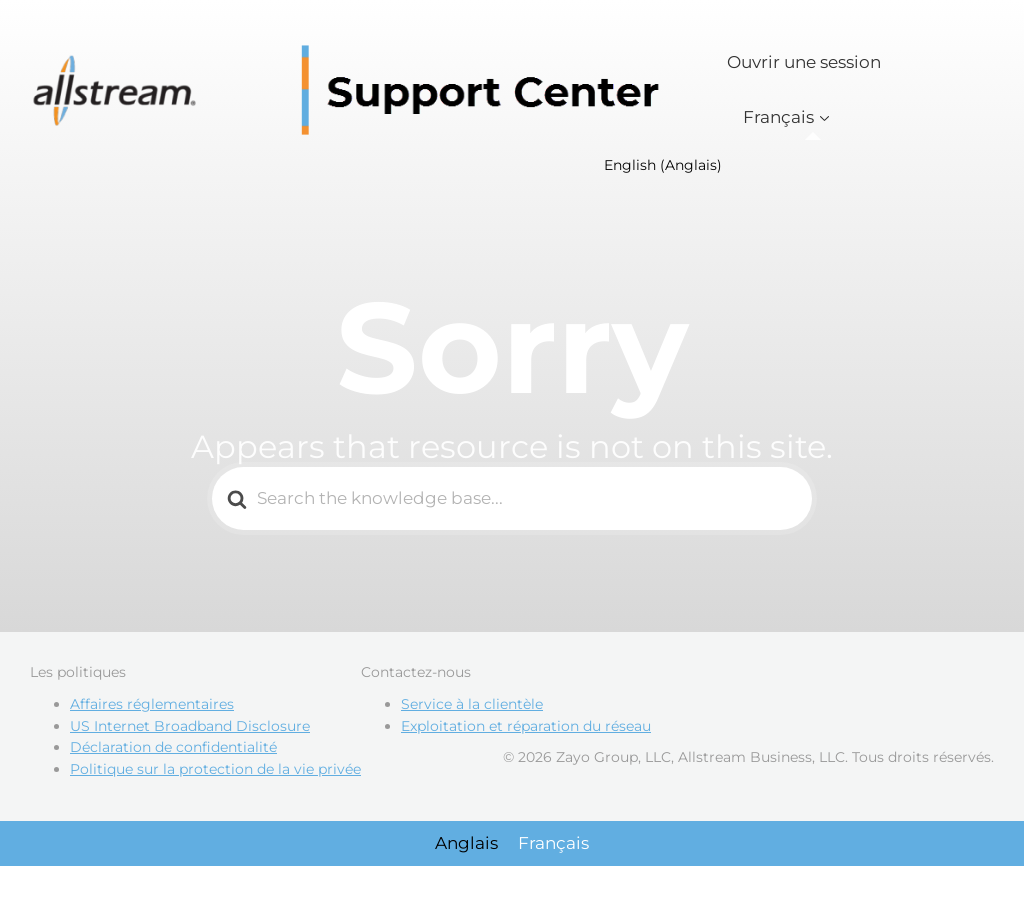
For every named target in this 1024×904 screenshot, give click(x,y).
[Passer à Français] (553, 851)
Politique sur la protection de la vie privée (215, 777)
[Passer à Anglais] (466, 851)
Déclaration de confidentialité (173, 756)
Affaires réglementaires (152, 712)
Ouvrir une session (829, 78)
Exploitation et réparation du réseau (526, 734)
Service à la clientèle (472, 712)
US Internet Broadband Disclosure (190, 734)
